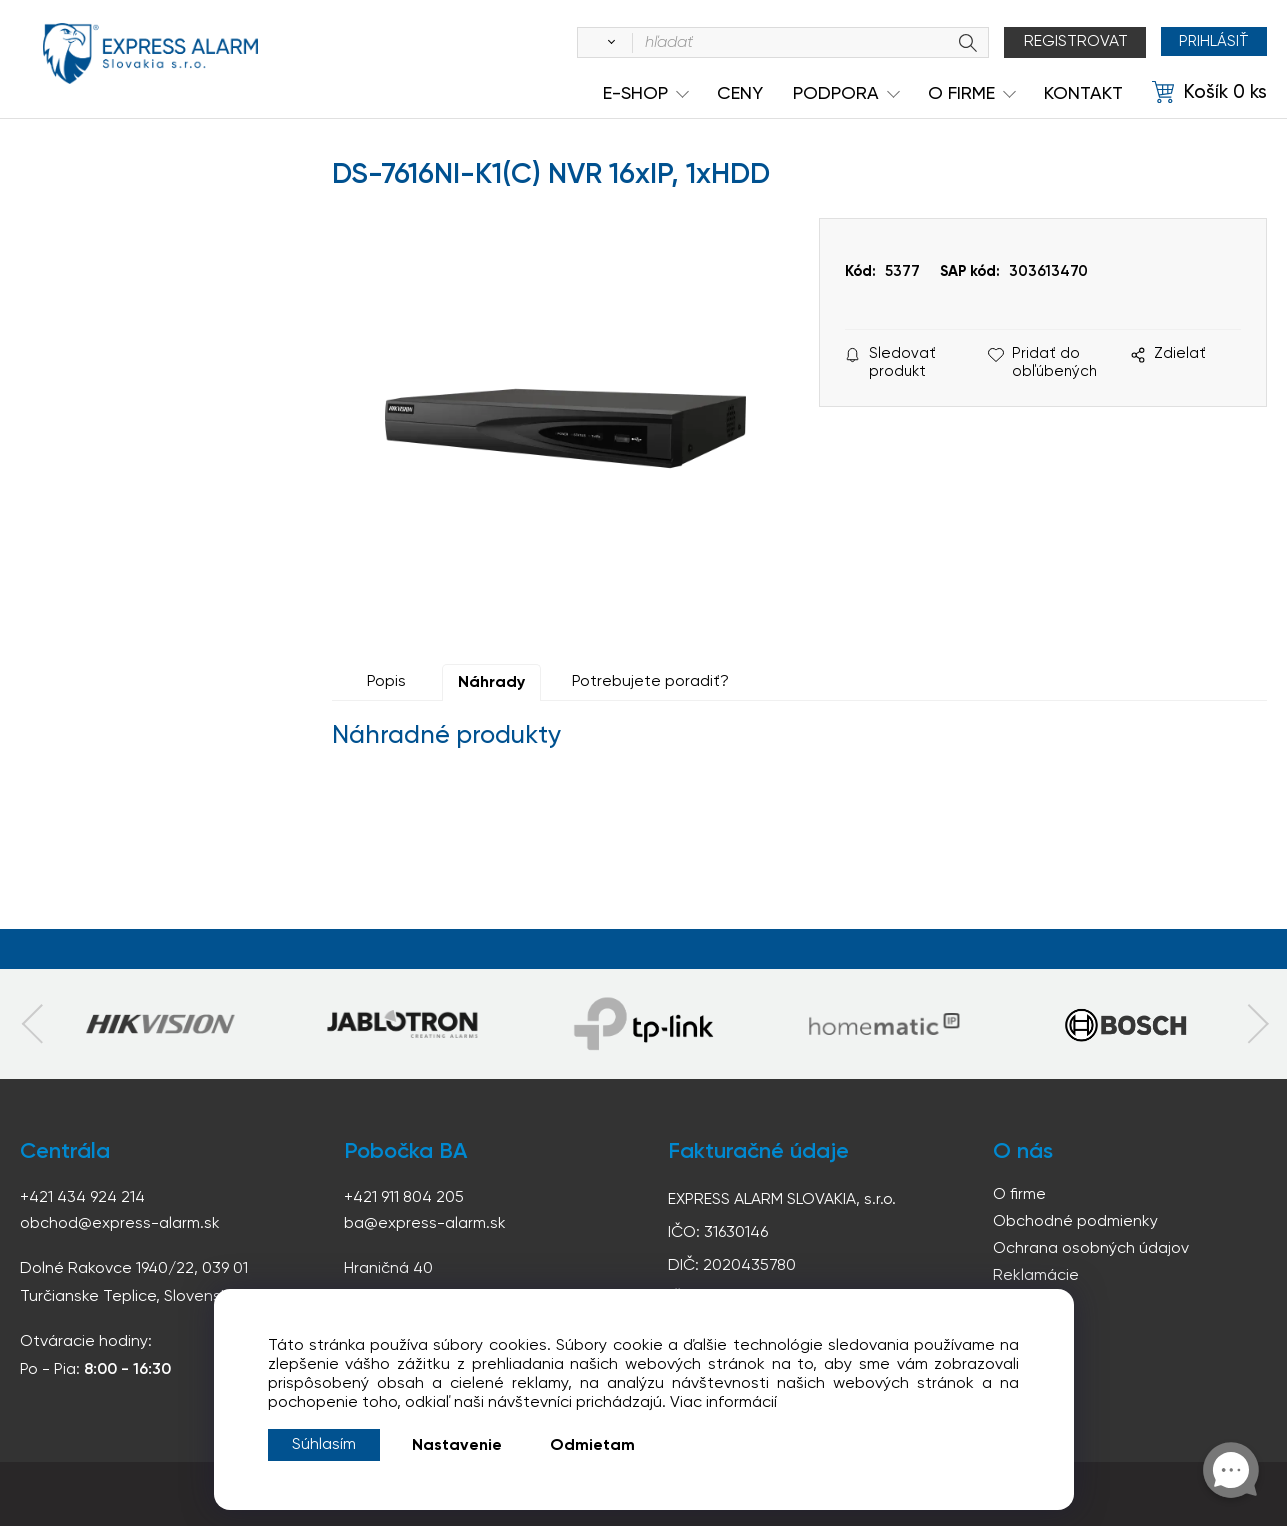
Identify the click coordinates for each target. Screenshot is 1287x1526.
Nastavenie (457, 1446)
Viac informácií (723, 1403)
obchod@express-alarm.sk (120, 1224)
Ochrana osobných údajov (1091, 1249)
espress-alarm (150, 58)
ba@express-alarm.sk (425, 1224)
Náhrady (491, 683)
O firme (1019, 1195)
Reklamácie (1036, 1276)
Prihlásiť (1211, 42)
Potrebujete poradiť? (650, 682)
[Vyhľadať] (603, 43)
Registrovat (1071, 42)
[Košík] (1209, 93)
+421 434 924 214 (82, 1198)
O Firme (961, 94)
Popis (386, 682)
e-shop (635, 94)
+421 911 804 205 (404, 1198)
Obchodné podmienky (1075, 1222)
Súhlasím (324, 1445)
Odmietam (592, 1446)
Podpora (836, 94)
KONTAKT (1083, 94)
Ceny (740, 94)
